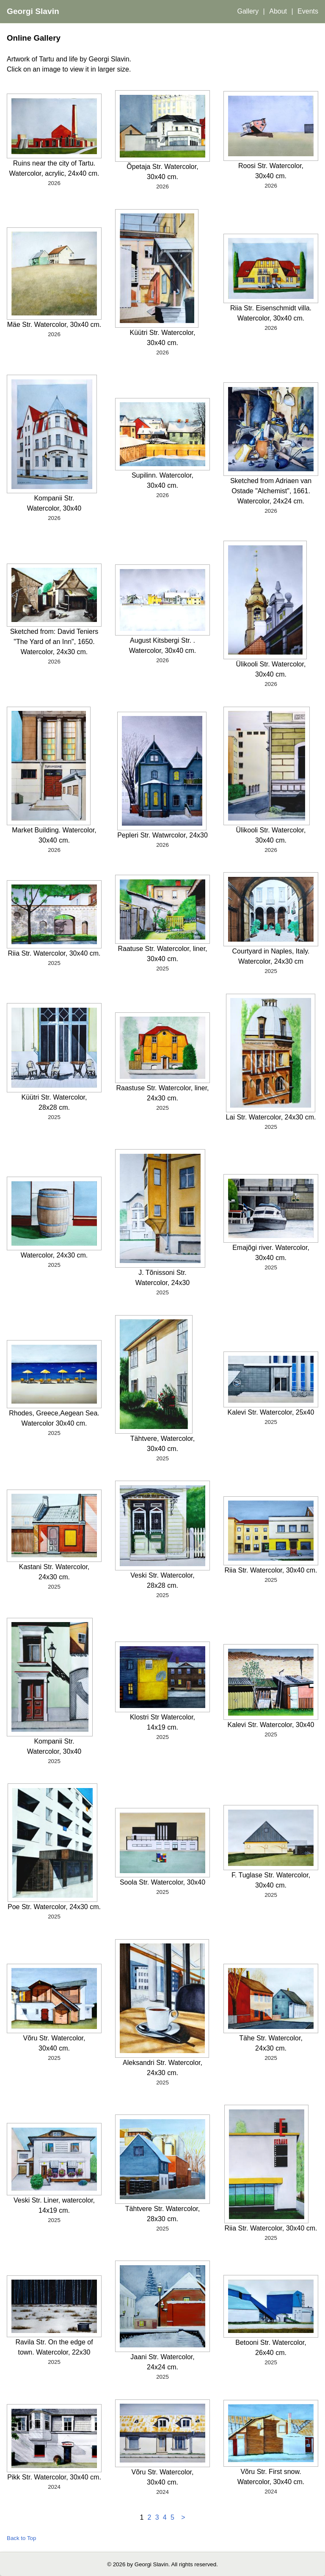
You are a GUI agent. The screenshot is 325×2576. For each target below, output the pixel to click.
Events (307, 11)
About (278, 11)
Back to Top (21, 2538)
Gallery (248, 11)
